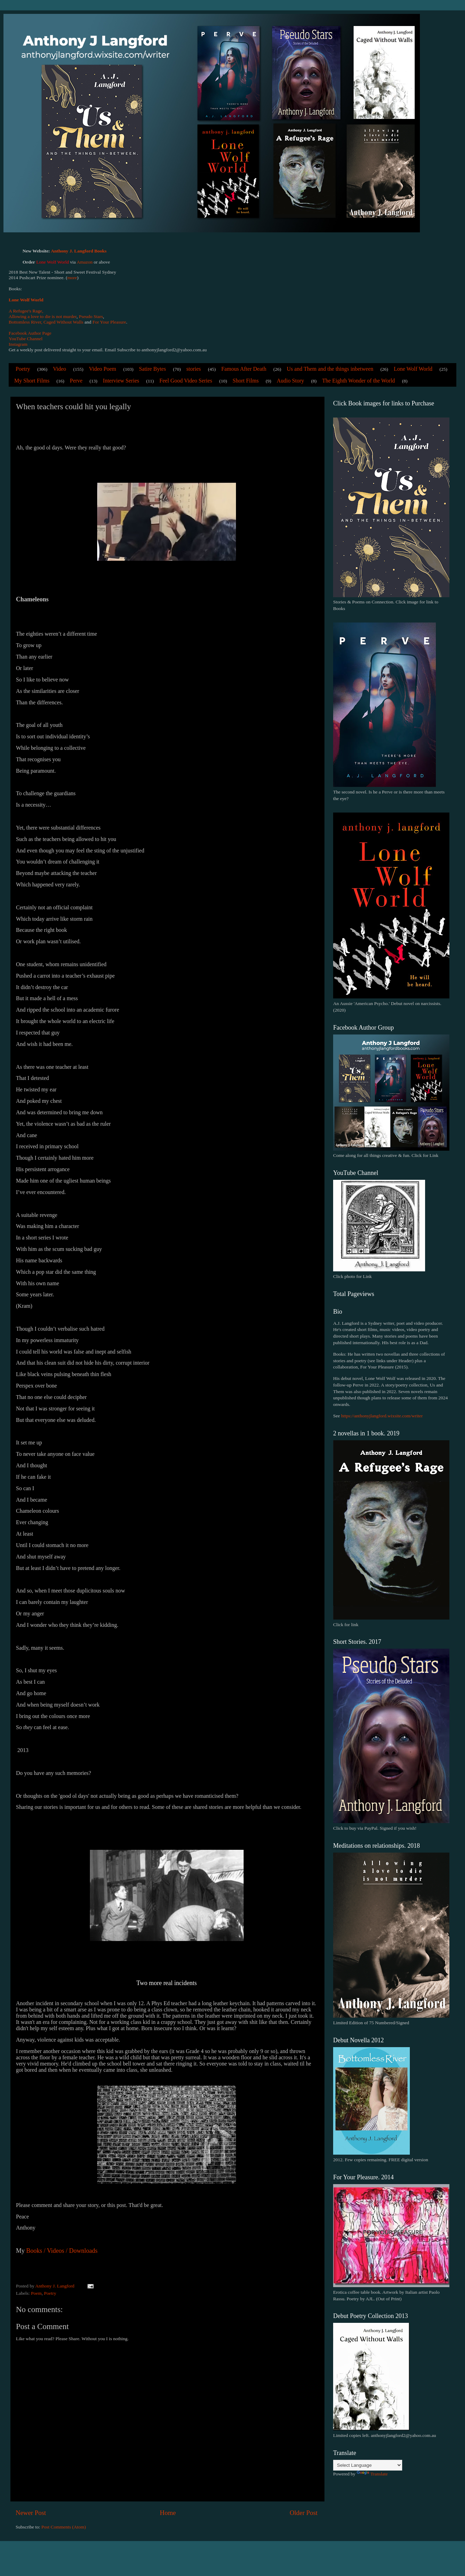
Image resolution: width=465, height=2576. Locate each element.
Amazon (85, 262)
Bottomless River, (25, 322)
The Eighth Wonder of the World (358, 381)
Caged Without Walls (63, 322)
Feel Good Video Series (185, 381)
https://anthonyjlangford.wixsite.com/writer (382, 1415)
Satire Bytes (152, 369)
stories (193, 369)
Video (59, 369)
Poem (36, 2293)
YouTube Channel (26, 338)
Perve (76, 381)
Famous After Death (244, 369)
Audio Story (290, 381)
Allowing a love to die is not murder (43, 316)
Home (168, 2512)
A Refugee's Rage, (26, 311)
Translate (372, 2473)
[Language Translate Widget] (367, 2465)
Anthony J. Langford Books (79, 251)
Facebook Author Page (30, 333)
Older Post (304, 2512)
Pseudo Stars (91, 316)
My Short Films (31, 381)
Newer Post (31, 2512)
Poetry (23, 369)
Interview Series (121, 381)
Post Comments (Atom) (63, 2527)
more (72, 277)
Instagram (18, 344)
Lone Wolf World (26, 299)
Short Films (245, 381)
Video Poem (102, 369)
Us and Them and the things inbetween (330, 369)
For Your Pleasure (109, 322)
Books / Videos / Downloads (62, 2250)
